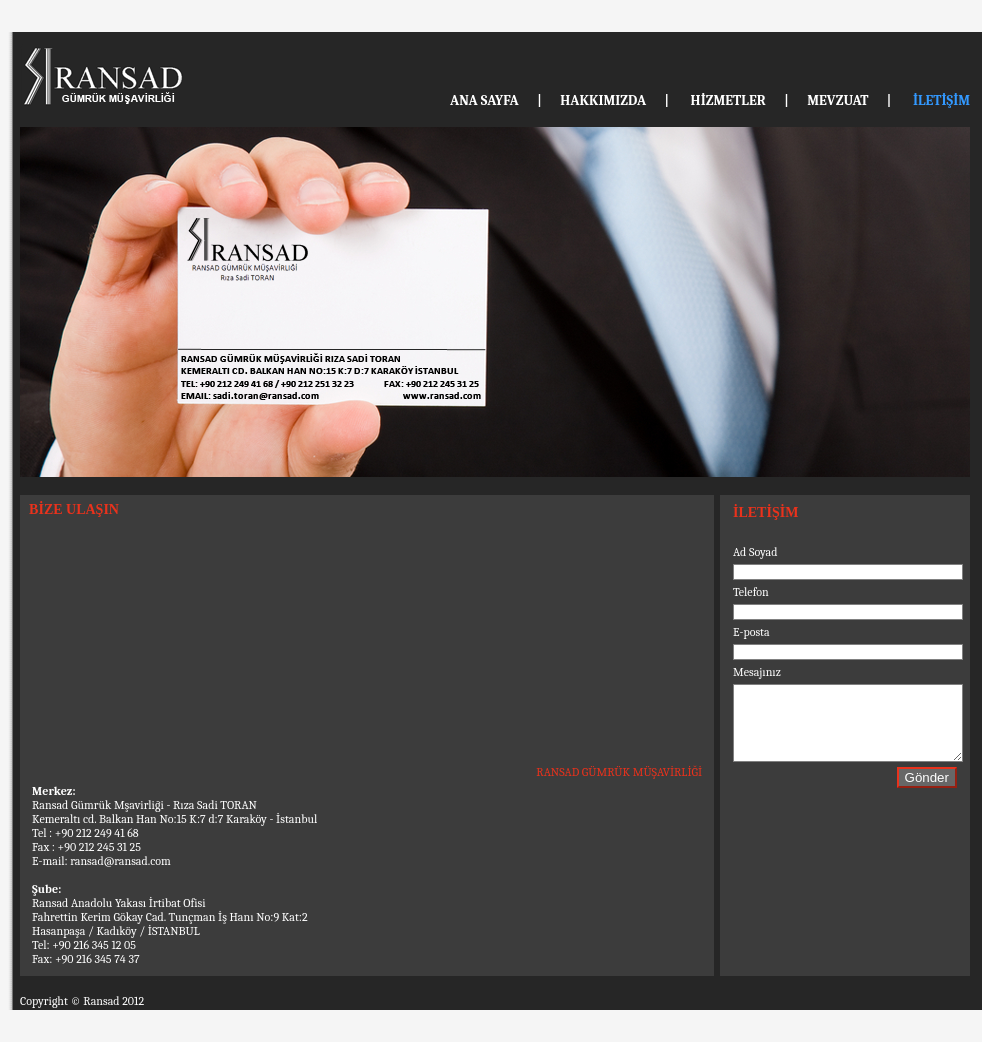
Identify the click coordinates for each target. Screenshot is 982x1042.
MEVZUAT (837, 100)
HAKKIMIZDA (603, 100)
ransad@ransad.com (120, 861)
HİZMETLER (728, 100)
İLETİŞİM (941, 100)
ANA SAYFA (484, 100)
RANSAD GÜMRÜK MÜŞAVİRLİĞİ (619, 772)
